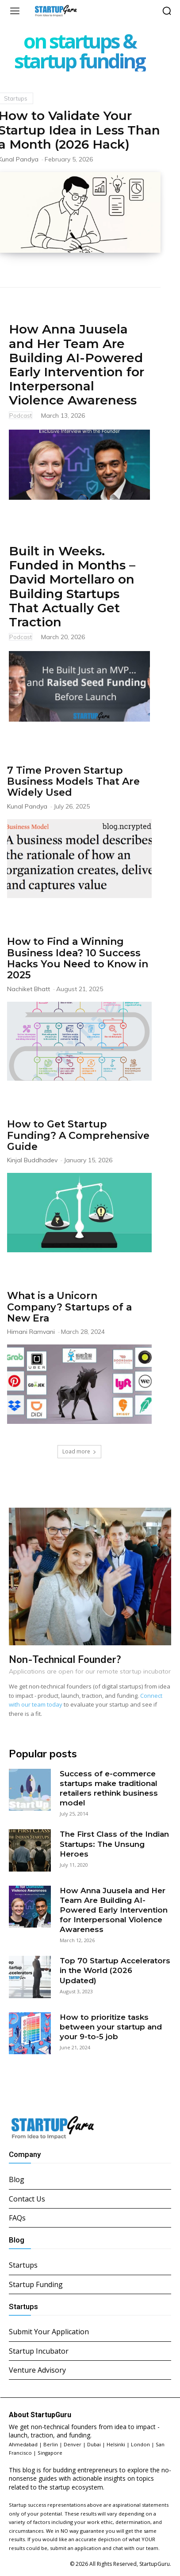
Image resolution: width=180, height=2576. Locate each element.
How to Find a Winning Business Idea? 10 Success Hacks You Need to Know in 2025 (77, 958)
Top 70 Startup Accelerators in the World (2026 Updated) (115, 1970)
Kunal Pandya (27, 806)
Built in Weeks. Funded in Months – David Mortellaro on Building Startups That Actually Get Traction (72, 586)
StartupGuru (154, 2564)
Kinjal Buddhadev (32, 1160)
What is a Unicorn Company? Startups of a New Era (69, 1307)
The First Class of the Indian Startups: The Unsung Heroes (114, 1844)
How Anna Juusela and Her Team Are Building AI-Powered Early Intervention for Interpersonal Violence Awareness (76, 365)
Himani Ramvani (31, 1332)
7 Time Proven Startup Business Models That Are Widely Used (73, 781)
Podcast (20, 415)
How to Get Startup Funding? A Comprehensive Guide (78, 1135)
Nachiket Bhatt (28, 989)
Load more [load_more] (79, 1451)
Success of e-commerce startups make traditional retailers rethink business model (109, 1788)
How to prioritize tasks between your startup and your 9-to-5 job (111, 2027)
